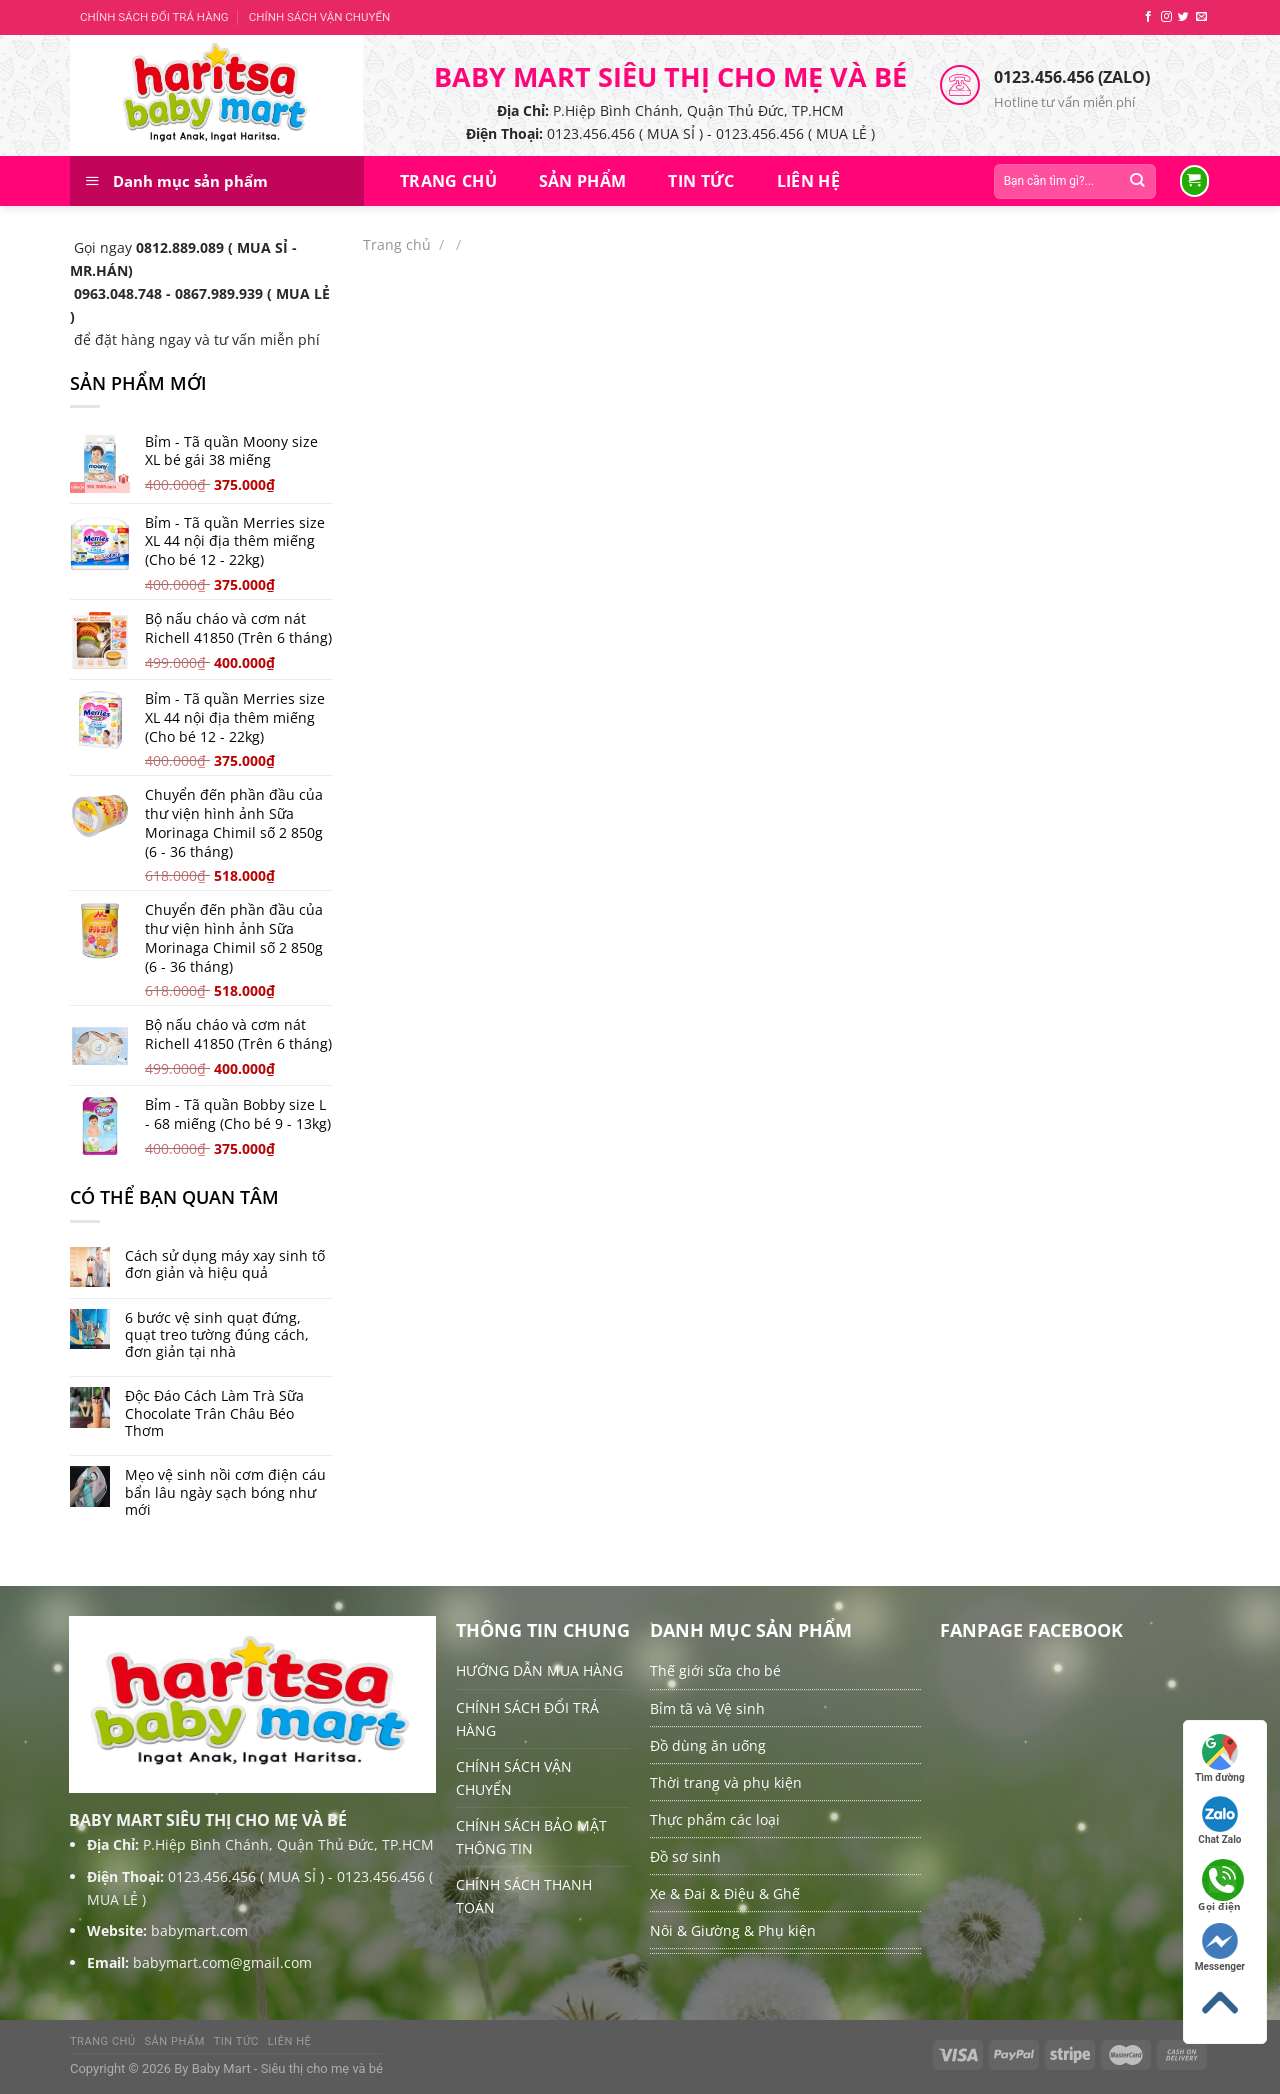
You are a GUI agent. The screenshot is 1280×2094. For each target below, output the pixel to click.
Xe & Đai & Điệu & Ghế (725, 1893)
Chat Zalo (1219, 1820)
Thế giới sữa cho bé (715, 1670)
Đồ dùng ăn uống (708, 1745)
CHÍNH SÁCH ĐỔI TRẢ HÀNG (154, 17)
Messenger (1220, 1947)
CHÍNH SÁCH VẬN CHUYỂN (319, 17)
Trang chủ (448, 181)
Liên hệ (808, 181)
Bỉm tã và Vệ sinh (707, 1708)
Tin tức (701, 181)
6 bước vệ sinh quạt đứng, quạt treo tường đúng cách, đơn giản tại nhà (217, 1335)
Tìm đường (1220, 1758)
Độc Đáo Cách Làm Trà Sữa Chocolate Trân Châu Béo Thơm (214, 1413)
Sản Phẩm (583, 181)
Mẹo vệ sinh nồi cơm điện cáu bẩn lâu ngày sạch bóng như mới (225, 1492)
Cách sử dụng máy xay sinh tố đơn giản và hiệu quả (225, 1264)
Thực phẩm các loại (715, 1819)
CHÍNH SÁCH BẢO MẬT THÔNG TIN (531, 1837)
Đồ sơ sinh (685, 1856)
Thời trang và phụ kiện (726, 1782)
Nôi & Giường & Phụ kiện (733, 1930)
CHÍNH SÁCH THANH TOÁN (524, 1896)
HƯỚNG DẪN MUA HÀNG (539, 1670)
